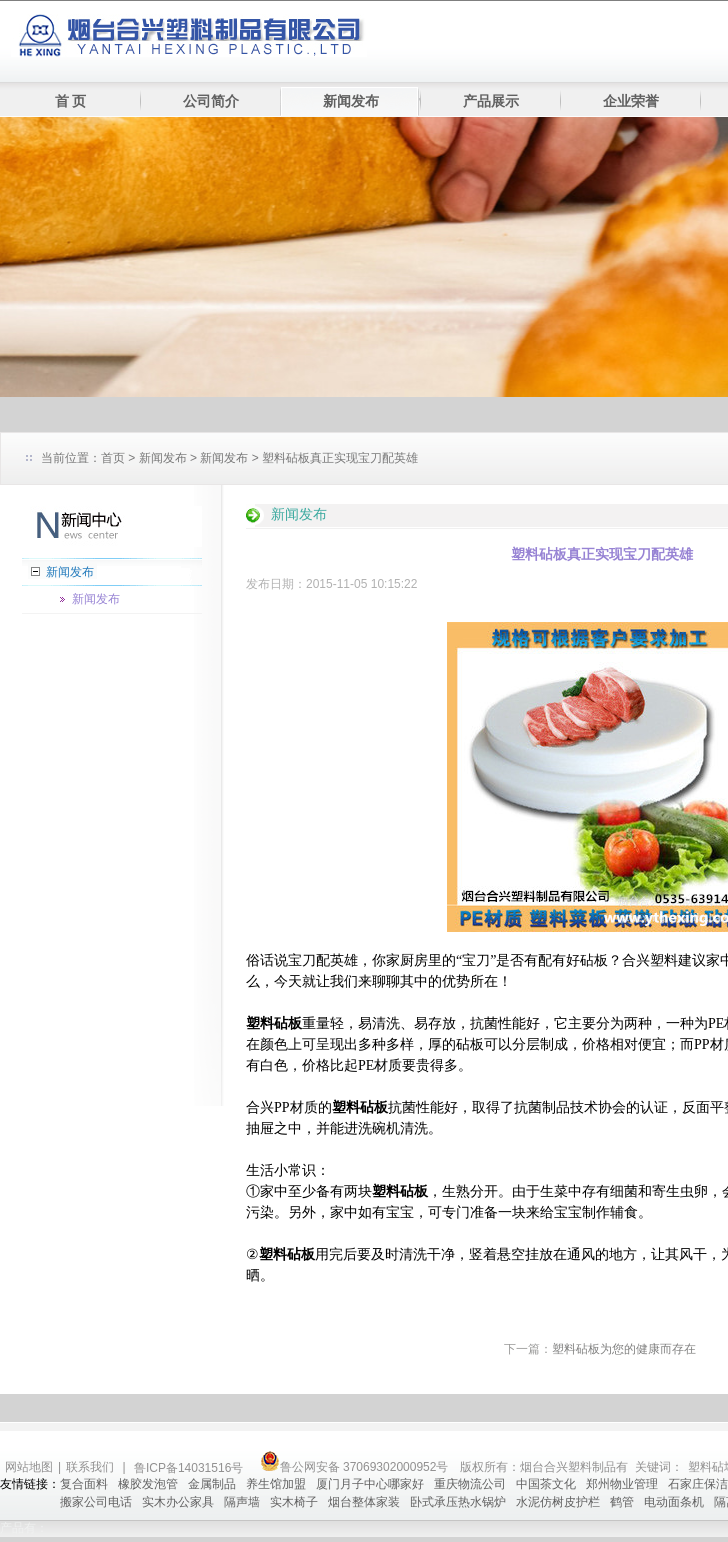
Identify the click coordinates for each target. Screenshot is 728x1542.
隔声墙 (242, 1502)
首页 (113, 458)
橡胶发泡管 (148, 1484)
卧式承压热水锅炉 (458, 1502)
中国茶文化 (546, 1484)
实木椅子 (294, 1502)
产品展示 (491, 101)
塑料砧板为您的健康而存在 (624, 1349)
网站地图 (29, 1467)
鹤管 (622, 1502)
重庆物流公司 (470, 1484)
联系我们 (90, 1467)
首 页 (71, 101)
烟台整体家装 (364, 1502)
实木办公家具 (178, 1502)
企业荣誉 (631, 101)
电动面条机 (674, 1502)
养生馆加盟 (276, 1484)
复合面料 (84, 1484)
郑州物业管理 (622, 1484)
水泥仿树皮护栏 (558, 1502)
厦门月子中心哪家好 (370, 1484)
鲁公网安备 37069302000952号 (354, 1467)
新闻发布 (351, 101)
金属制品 (212, 1484)
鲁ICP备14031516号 (190, 1468)
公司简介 (211, 101)
